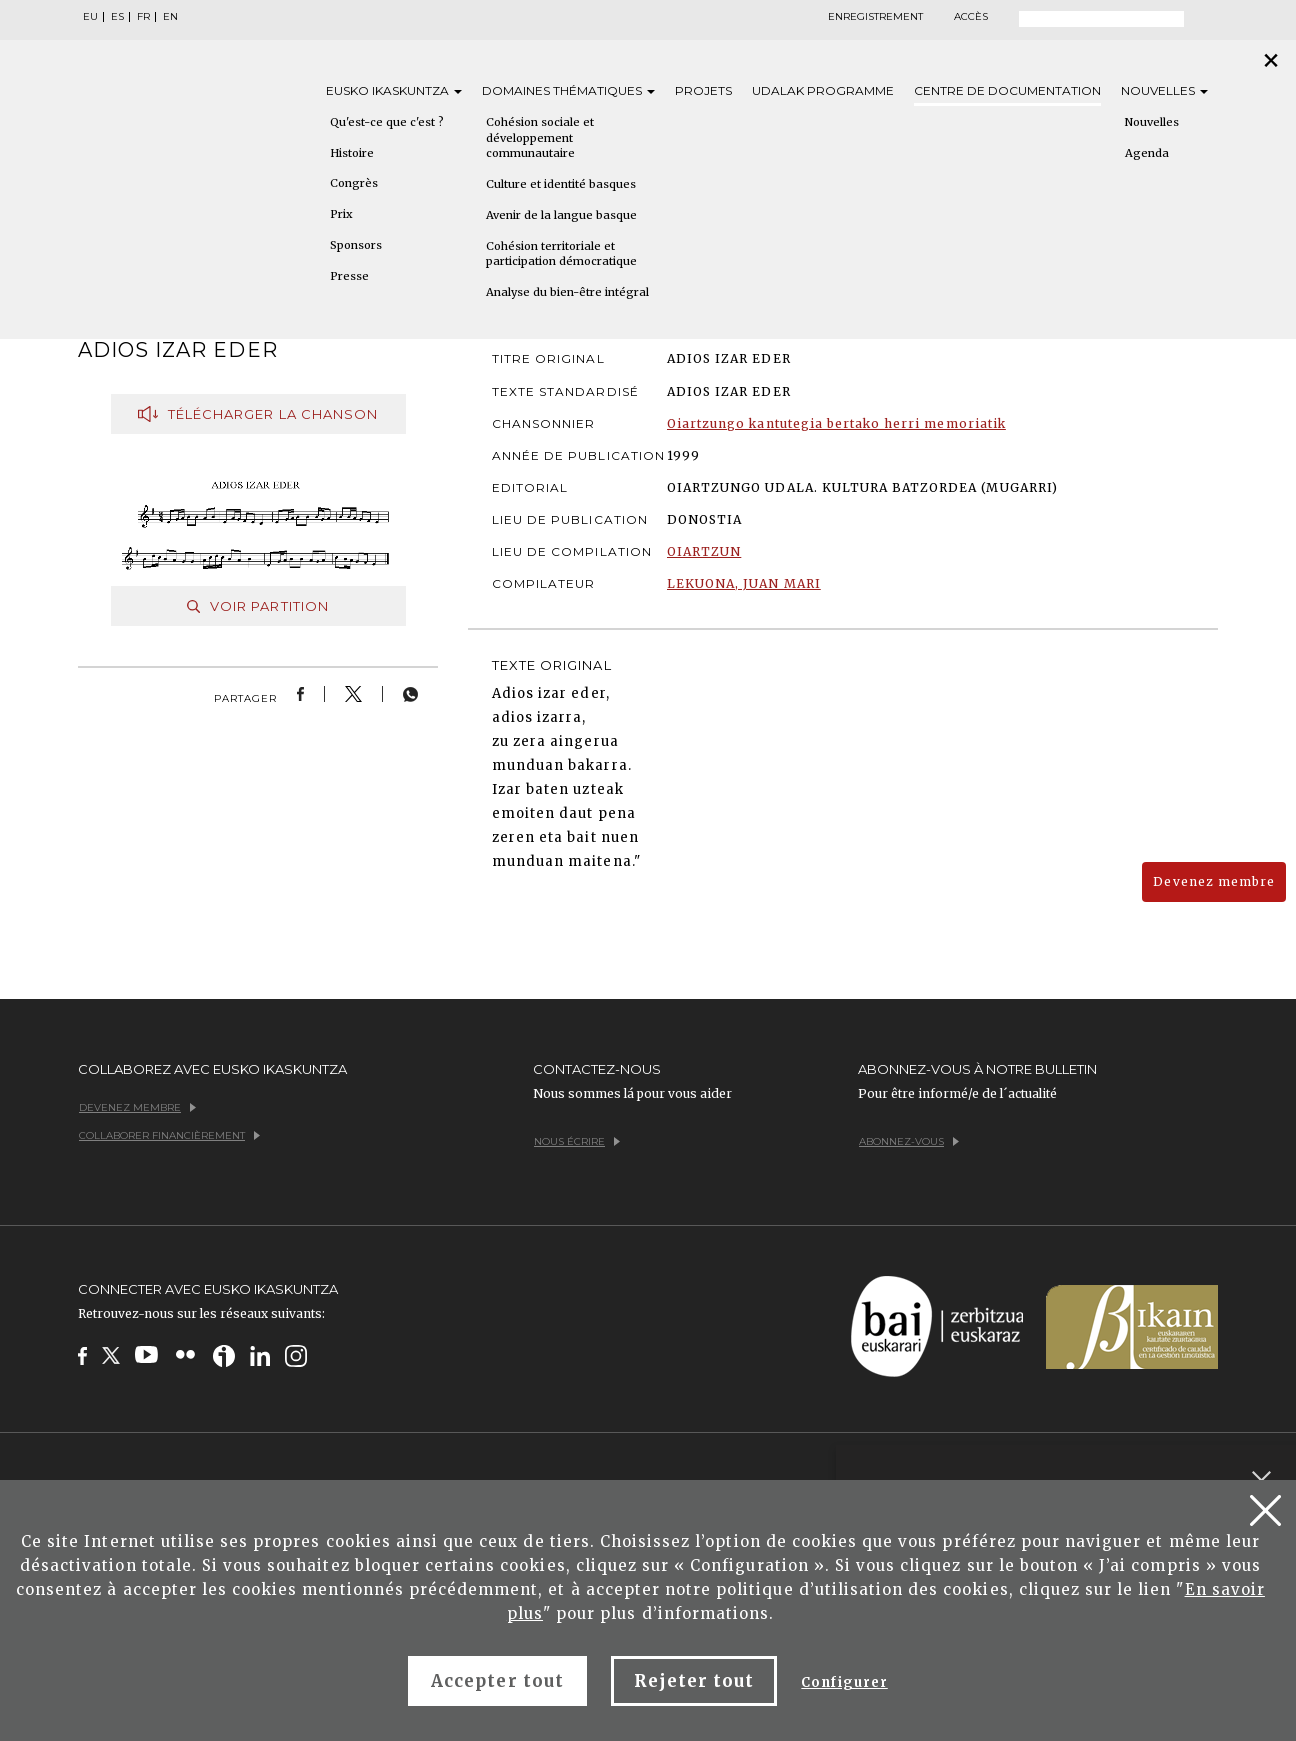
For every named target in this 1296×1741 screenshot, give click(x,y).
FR (143, 17)
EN (170, 17)
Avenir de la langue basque (561, 215)
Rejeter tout (694, 1681)
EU (90, 17)
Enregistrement (875, 17)
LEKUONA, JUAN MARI (744, 583)
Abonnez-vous (909, 1141)
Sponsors (356, 245)
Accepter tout (497, 1681)
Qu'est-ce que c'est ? (387, 122)
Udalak (823, 90)
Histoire (352, 153)
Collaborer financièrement (169, 1135)
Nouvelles (1164, 90)
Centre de (1007, 90)
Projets (703, 90)
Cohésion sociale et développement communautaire (540, 137)
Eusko (394, 90)
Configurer (844, 1682)
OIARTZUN (704, 551)
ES (117, 17)
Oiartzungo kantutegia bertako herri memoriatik (836, 423)
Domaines (568, 90)
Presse (349, 276)
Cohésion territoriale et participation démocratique (561, 254)
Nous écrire (577, 1141)
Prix (341, 214)
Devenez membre (1214, 881)
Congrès (354, 183)
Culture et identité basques (561, 184)
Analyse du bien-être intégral (567, 292)
